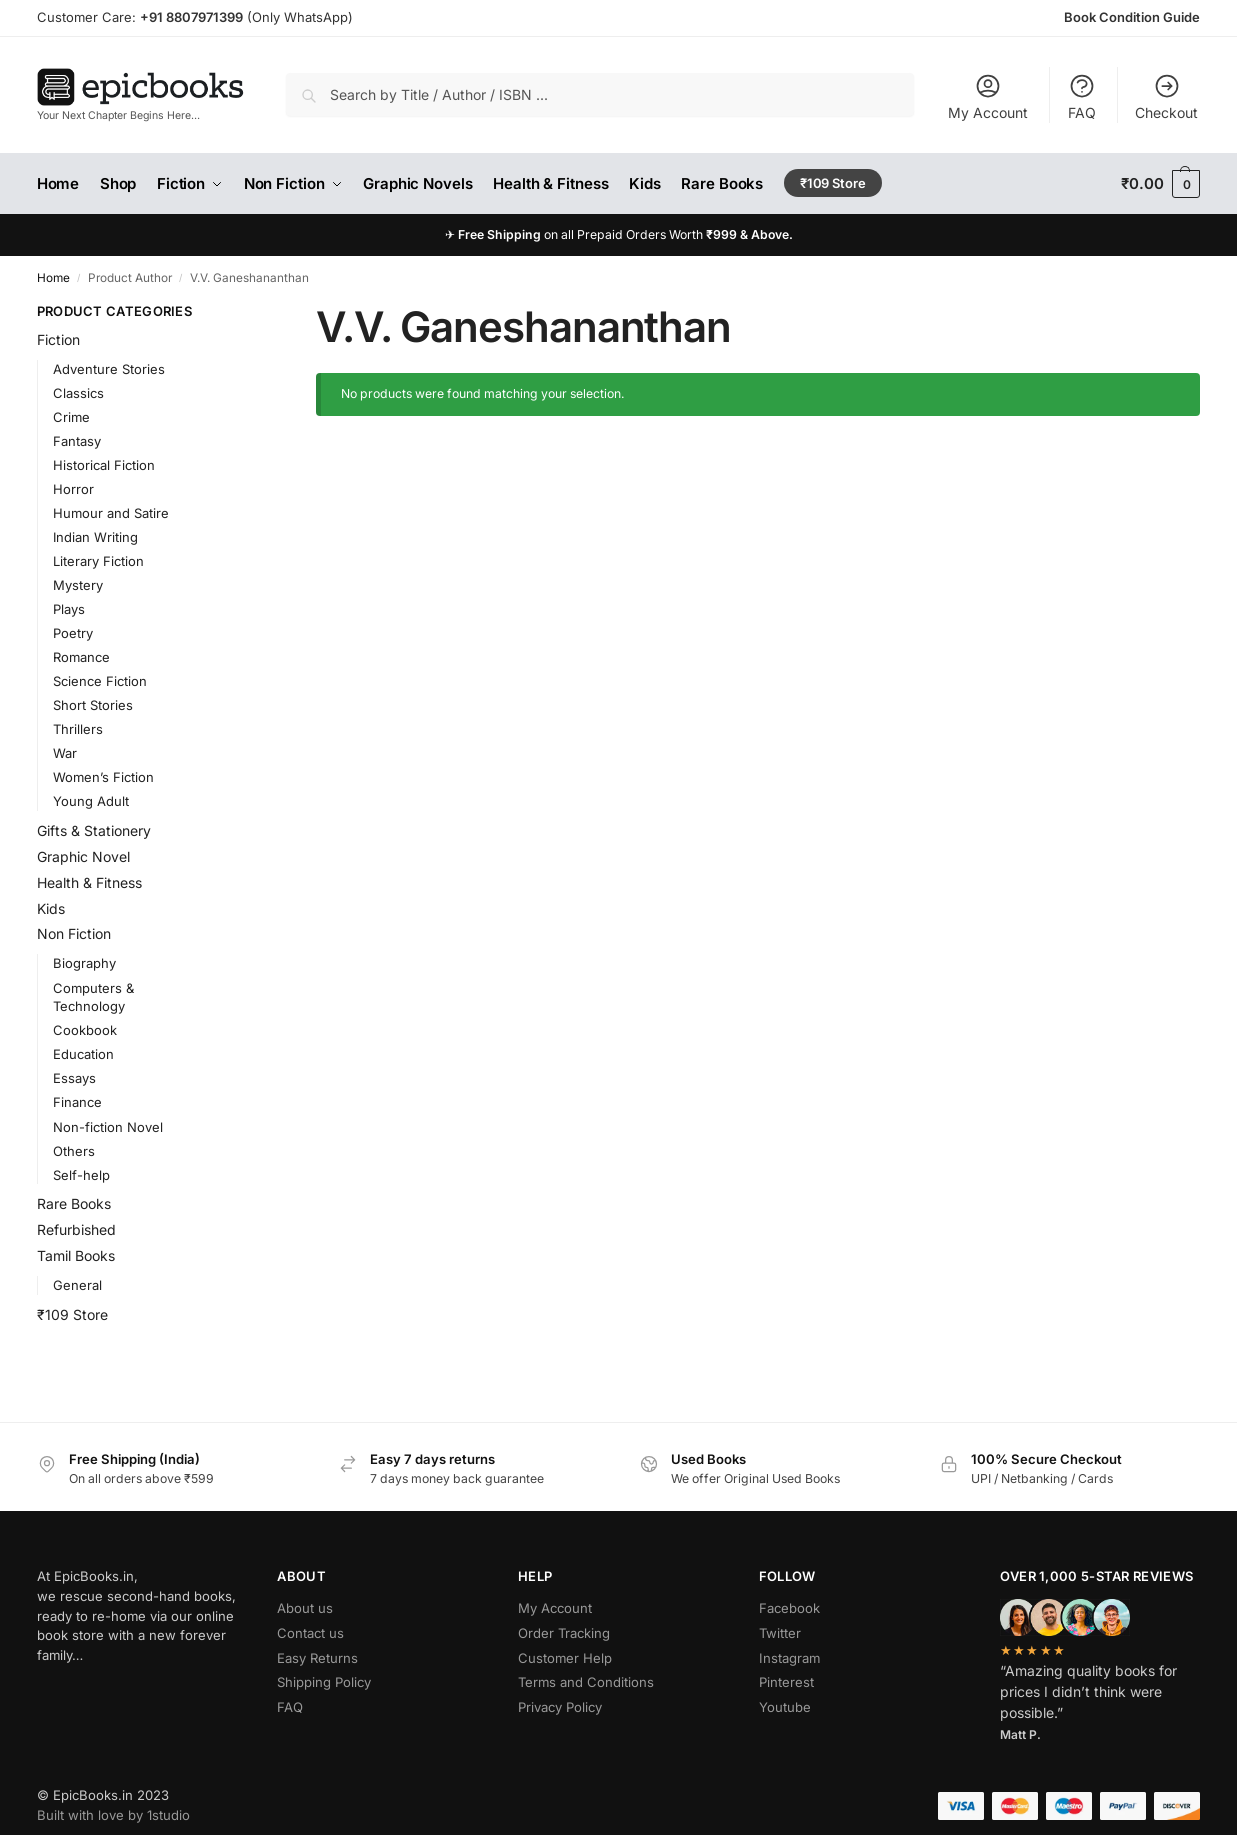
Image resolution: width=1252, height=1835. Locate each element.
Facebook (789, 1608)
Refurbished (76, 1229)
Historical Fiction (104, 465)
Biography (84, 963)
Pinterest (786, 1682)
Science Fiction (100, 681)
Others (74, 1151)
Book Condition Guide (1132, 17)
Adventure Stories (109, 369)
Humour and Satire (111, 513)
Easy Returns (317, 1658)
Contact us (310, 1633)
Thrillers (78, 729)
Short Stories (93, 705)
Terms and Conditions (586, 1682)
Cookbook (85, 1030)
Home (53, 278)
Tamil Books (76, 1255)
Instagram (789, 1658)
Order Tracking (564, 1633)
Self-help (81, 1175)
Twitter (780, 1633)
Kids (51, 908)
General (77, 1285)
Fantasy (77, 441)
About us (305, 1608)
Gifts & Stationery (94, 830)
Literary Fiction (98, 561)
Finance (77, 1102)
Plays (69, 609)
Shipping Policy (324, 1682)
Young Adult (91, 801)
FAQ (1082, 96)
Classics (78, 393)
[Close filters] (240, 312)
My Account (988, 96)
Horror (73, 489)
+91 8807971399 (191, 17)
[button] (1160, 184)
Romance (81, 657)
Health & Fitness (89, 882)
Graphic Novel (83, 856)
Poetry (73, 633)
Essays (74, 1078)
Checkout (1166, 96)
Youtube (785, 1707)
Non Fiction (74, 933)
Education (83, 1054)
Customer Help (565, 1658)
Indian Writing (95, 537)
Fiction (58, 339)
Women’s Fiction (103, 777)
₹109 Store (72, 1314)
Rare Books (74, 1203)
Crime (71, 417)
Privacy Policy (560, 1707)
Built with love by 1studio (113, 1815)
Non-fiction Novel (108, 1127)
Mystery (78, 585)
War (65, 753)
